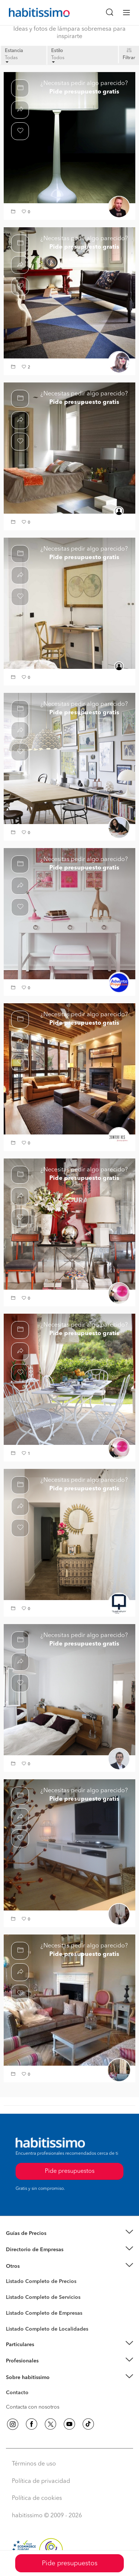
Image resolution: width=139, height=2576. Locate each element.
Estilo (57, 50)
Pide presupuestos (69, 2563)
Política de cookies (37, 2498)
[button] (14, 212)
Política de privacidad (41, 2481)
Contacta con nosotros (32, 2407)
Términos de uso (34, 2464)
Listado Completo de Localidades (47, 2329)
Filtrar (129, 57)
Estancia (14, 50)
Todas (11, 59)
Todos (57, 59)
